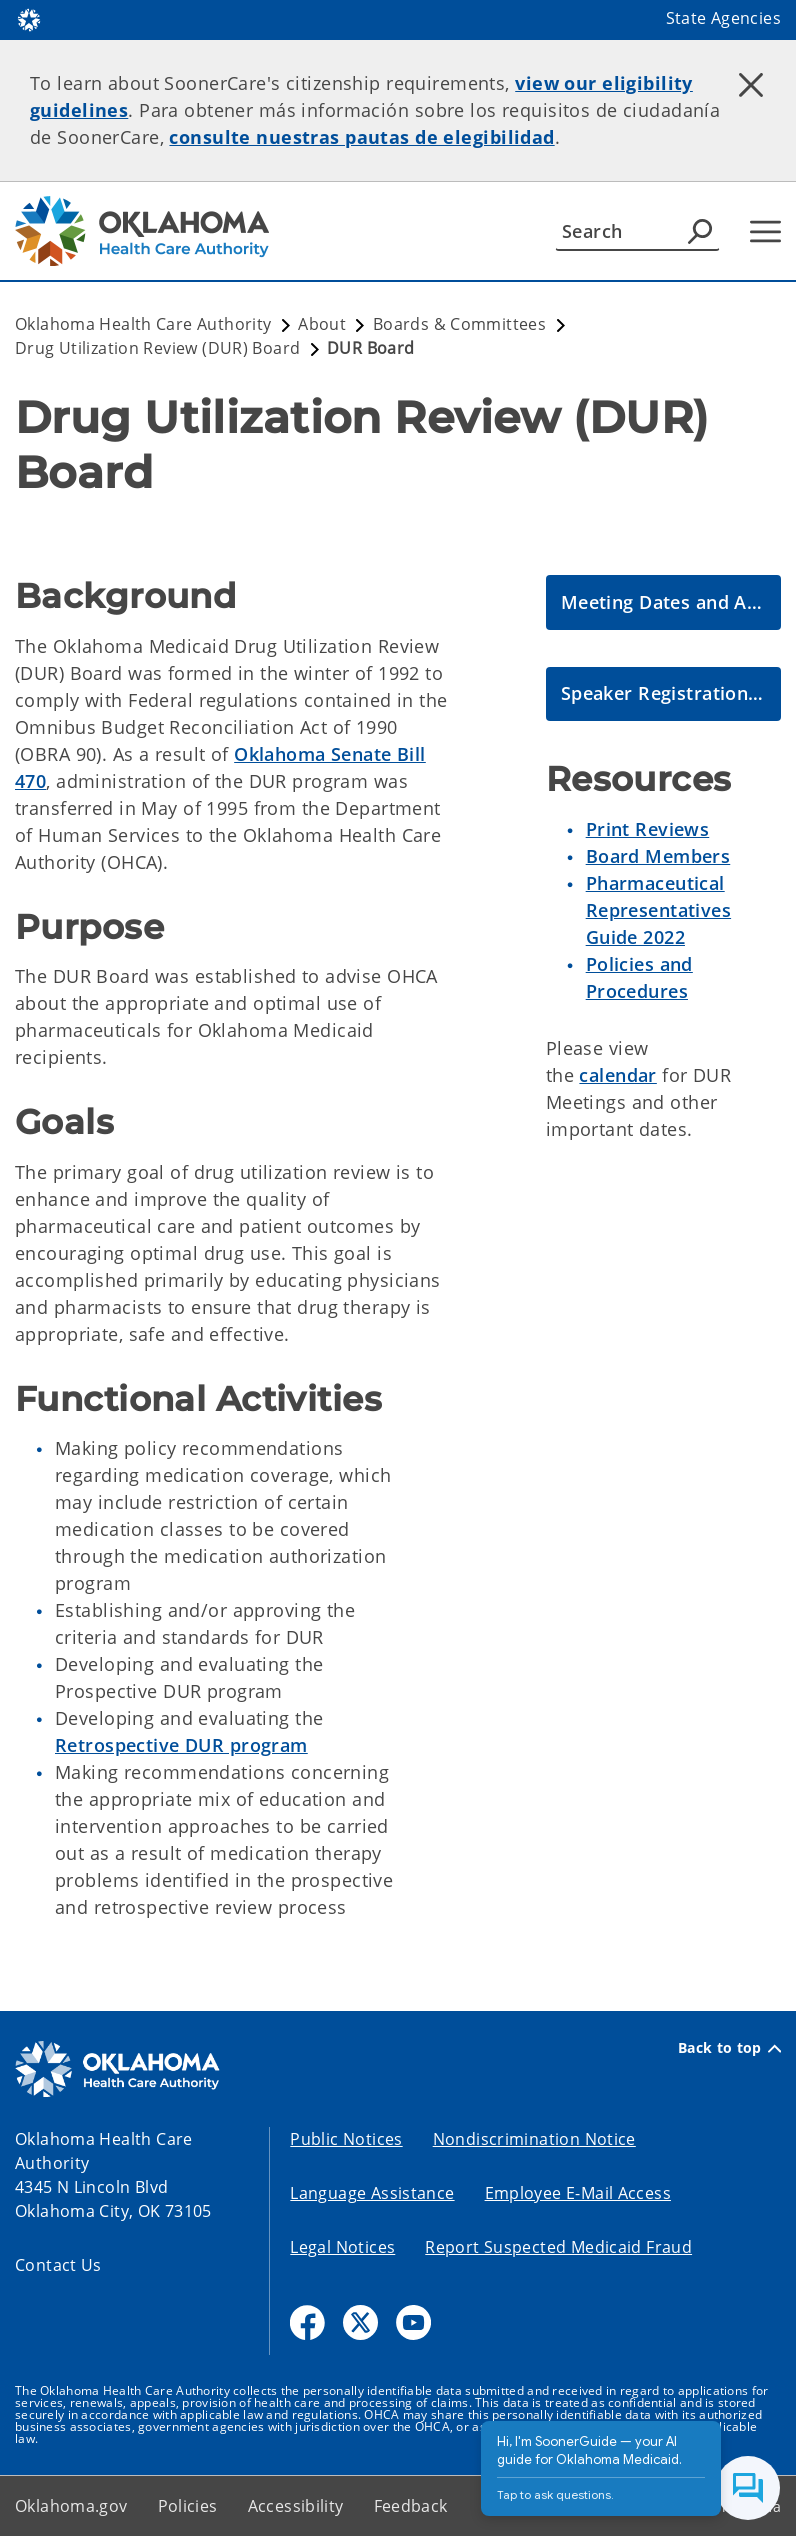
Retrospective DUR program (181, 1745)
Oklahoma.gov (71, 2506)
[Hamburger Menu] (765, 231)
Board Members (658, 856)
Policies (188, 2506)
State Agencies (723, 18)
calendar (617, 1075)
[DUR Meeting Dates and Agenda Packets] (663, 602)
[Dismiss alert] (751, 85)
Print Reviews (648, 829)
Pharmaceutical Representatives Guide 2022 (658, 910)
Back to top (729, 2048)
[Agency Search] (700, 231)
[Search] (637, 231)
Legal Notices (342, 2247)
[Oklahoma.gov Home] (29, 18)
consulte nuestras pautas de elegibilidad (361, 137)
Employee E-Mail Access (578, 2193)
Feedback (411, 2506)
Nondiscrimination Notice (534, 2139)
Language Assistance (372, 2193)
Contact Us (58, 2265)
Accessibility (296, 2506)
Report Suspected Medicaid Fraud (558, 2247)
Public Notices (346, 2139)
